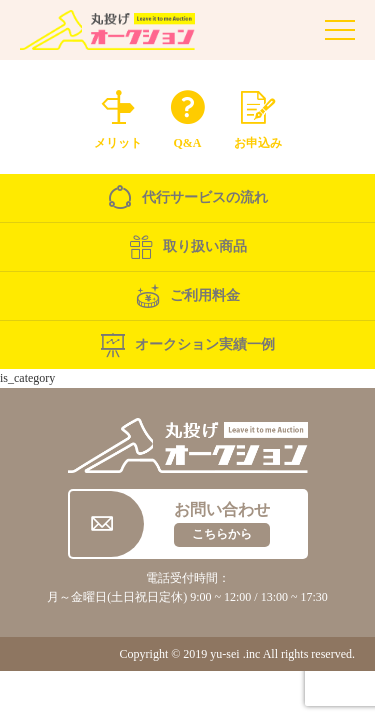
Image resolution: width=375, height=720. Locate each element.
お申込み (258, 115)
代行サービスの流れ (188, 198)
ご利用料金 (188, 296)
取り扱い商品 (188, 247)
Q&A (188, 115)
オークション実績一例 (188, 345)
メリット (118, 115)
